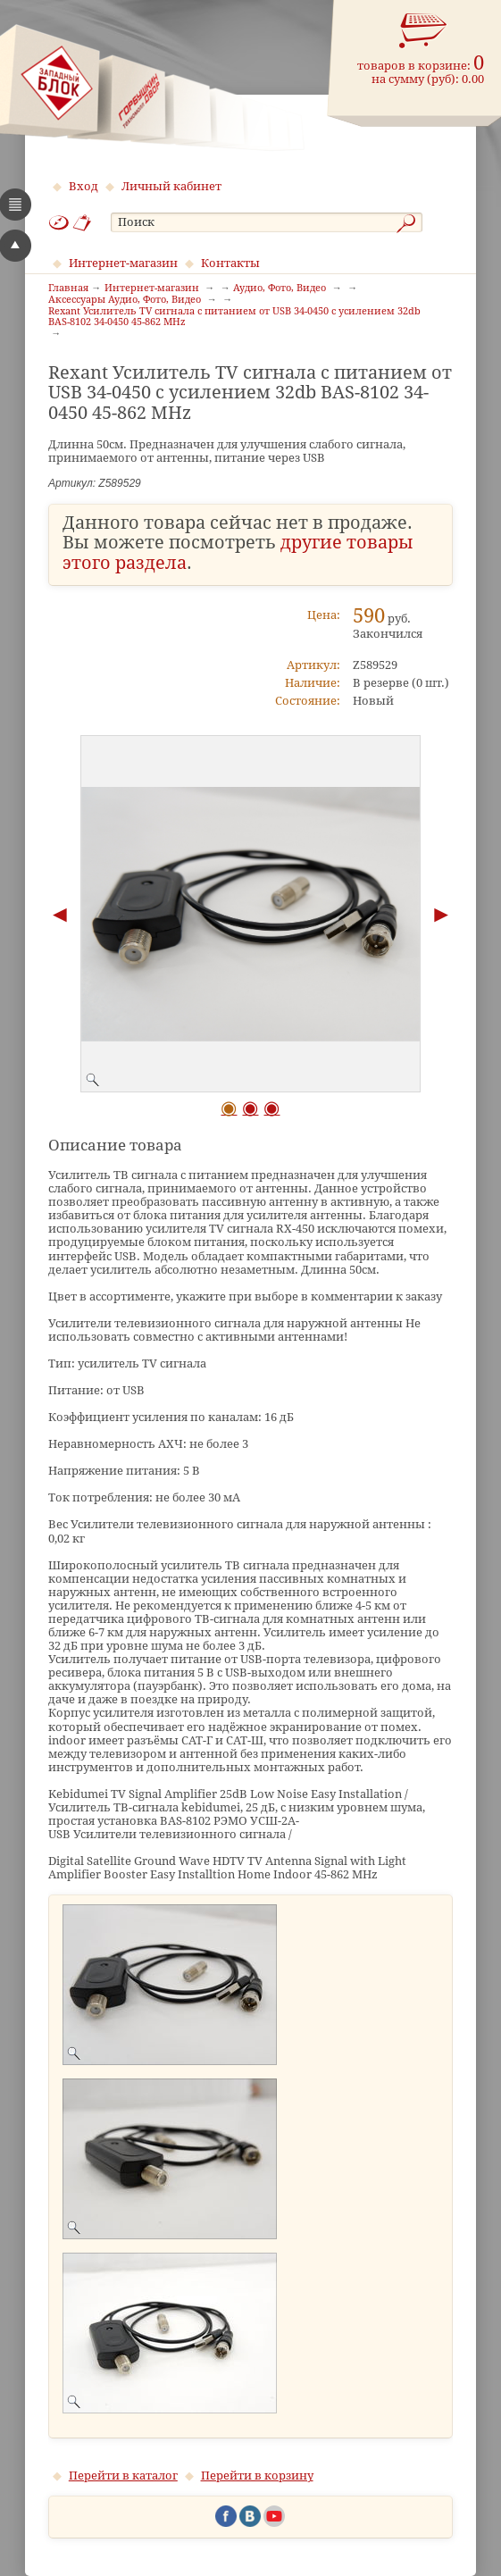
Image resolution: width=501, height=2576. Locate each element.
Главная (68, 288)
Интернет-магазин (123, 263)
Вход (83, 186)
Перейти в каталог (123, 2475)
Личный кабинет (171, 186)
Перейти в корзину (257, 2475)
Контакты (230, 263)
